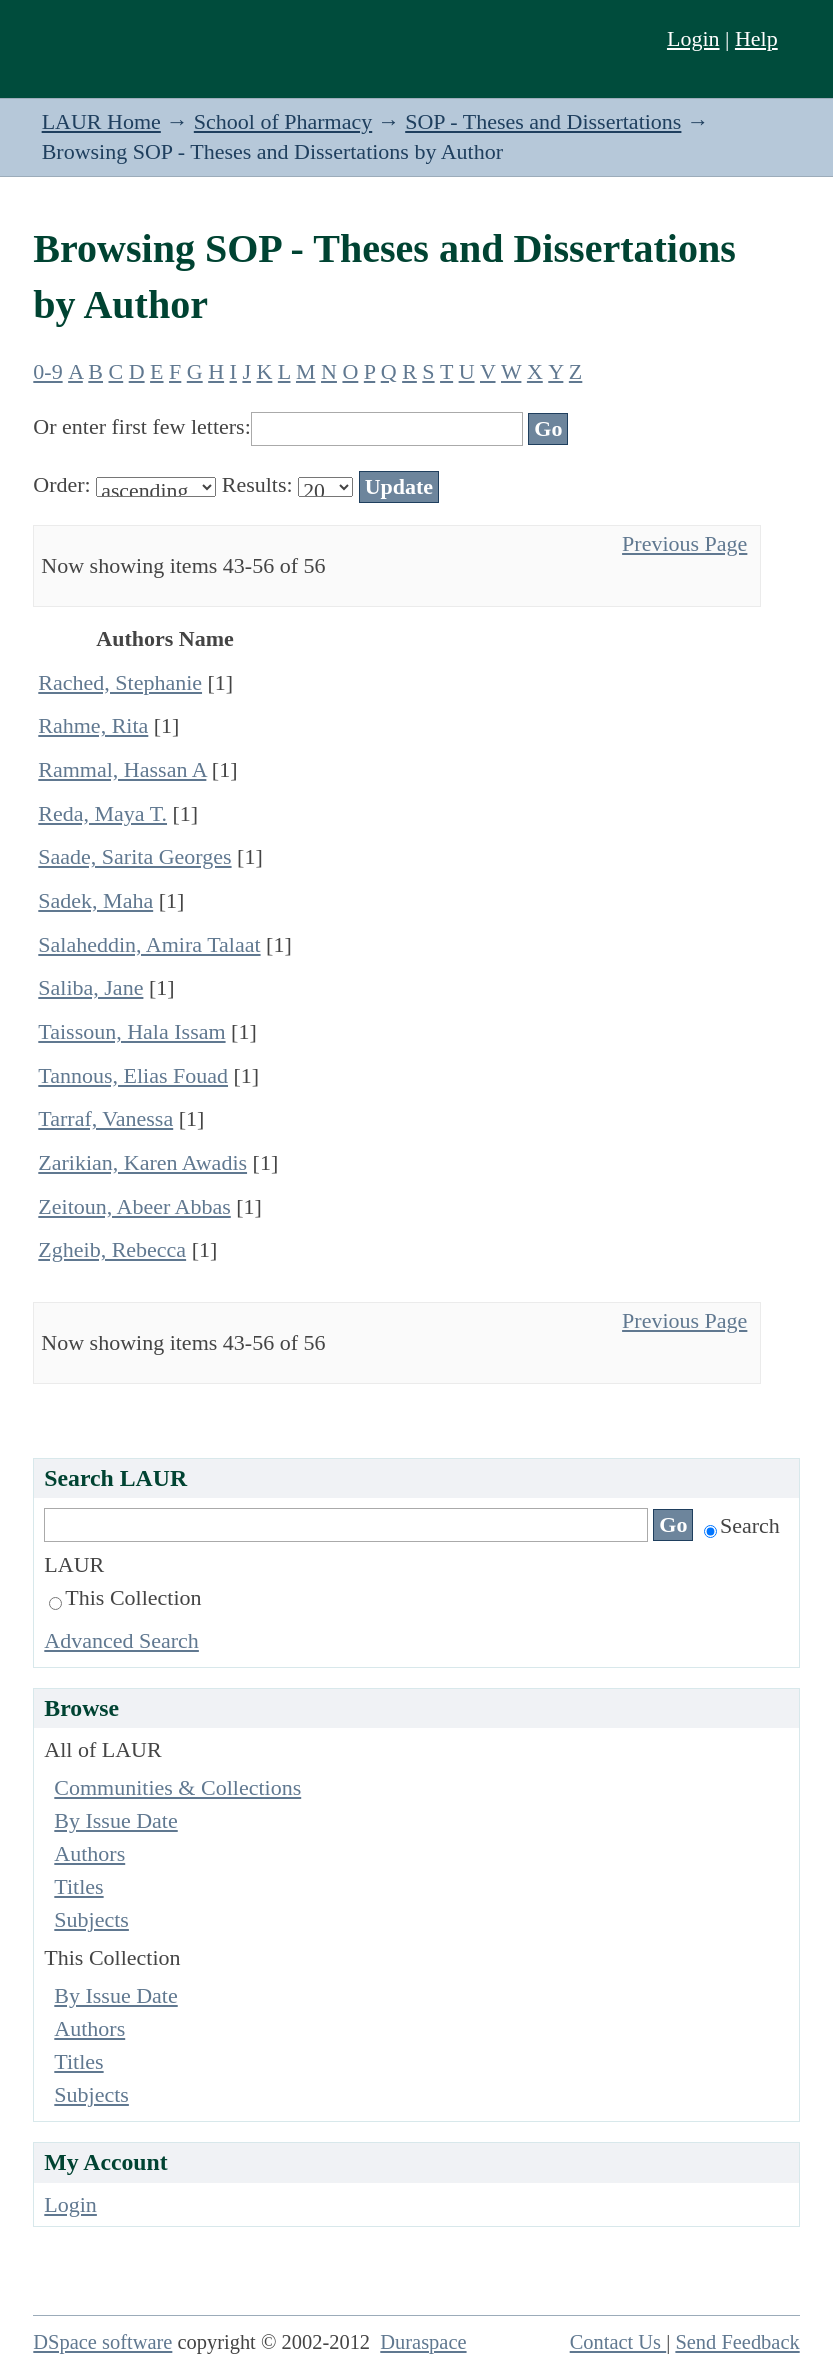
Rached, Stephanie (120, 682)
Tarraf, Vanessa (105, 1118)
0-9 (47, 371)
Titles (78, 1886)
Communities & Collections (177, 1787)
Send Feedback (737, 2342)
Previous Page (684, 543)
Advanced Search (121, 1640)
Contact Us (618, 2342)
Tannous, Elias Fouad (133, 1075)
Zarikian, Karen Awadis (142, 1162)
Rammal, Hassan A (122, 769)
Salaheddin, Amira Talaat (149, 944)
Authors (89, 1853)
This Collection (125, 1597)
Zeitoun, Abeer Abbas (134, 1206)
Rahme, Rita (93, 725)
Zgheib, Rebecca (112, 1249)
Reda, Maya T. (102, 813)
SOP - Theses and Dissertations (543, 121)
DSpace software (102, 2342)
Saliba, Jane (90, 987)
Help (756, 38)
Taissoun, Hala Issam (131, 1031)
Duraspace (423, 2342)
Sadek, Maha (95, 900)
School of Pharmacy (283, 121)
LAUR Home (101, 121)
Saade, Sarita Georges (134, 856)
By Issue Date (115, 1820)
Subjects (91, 1919)
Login (693, 38)
